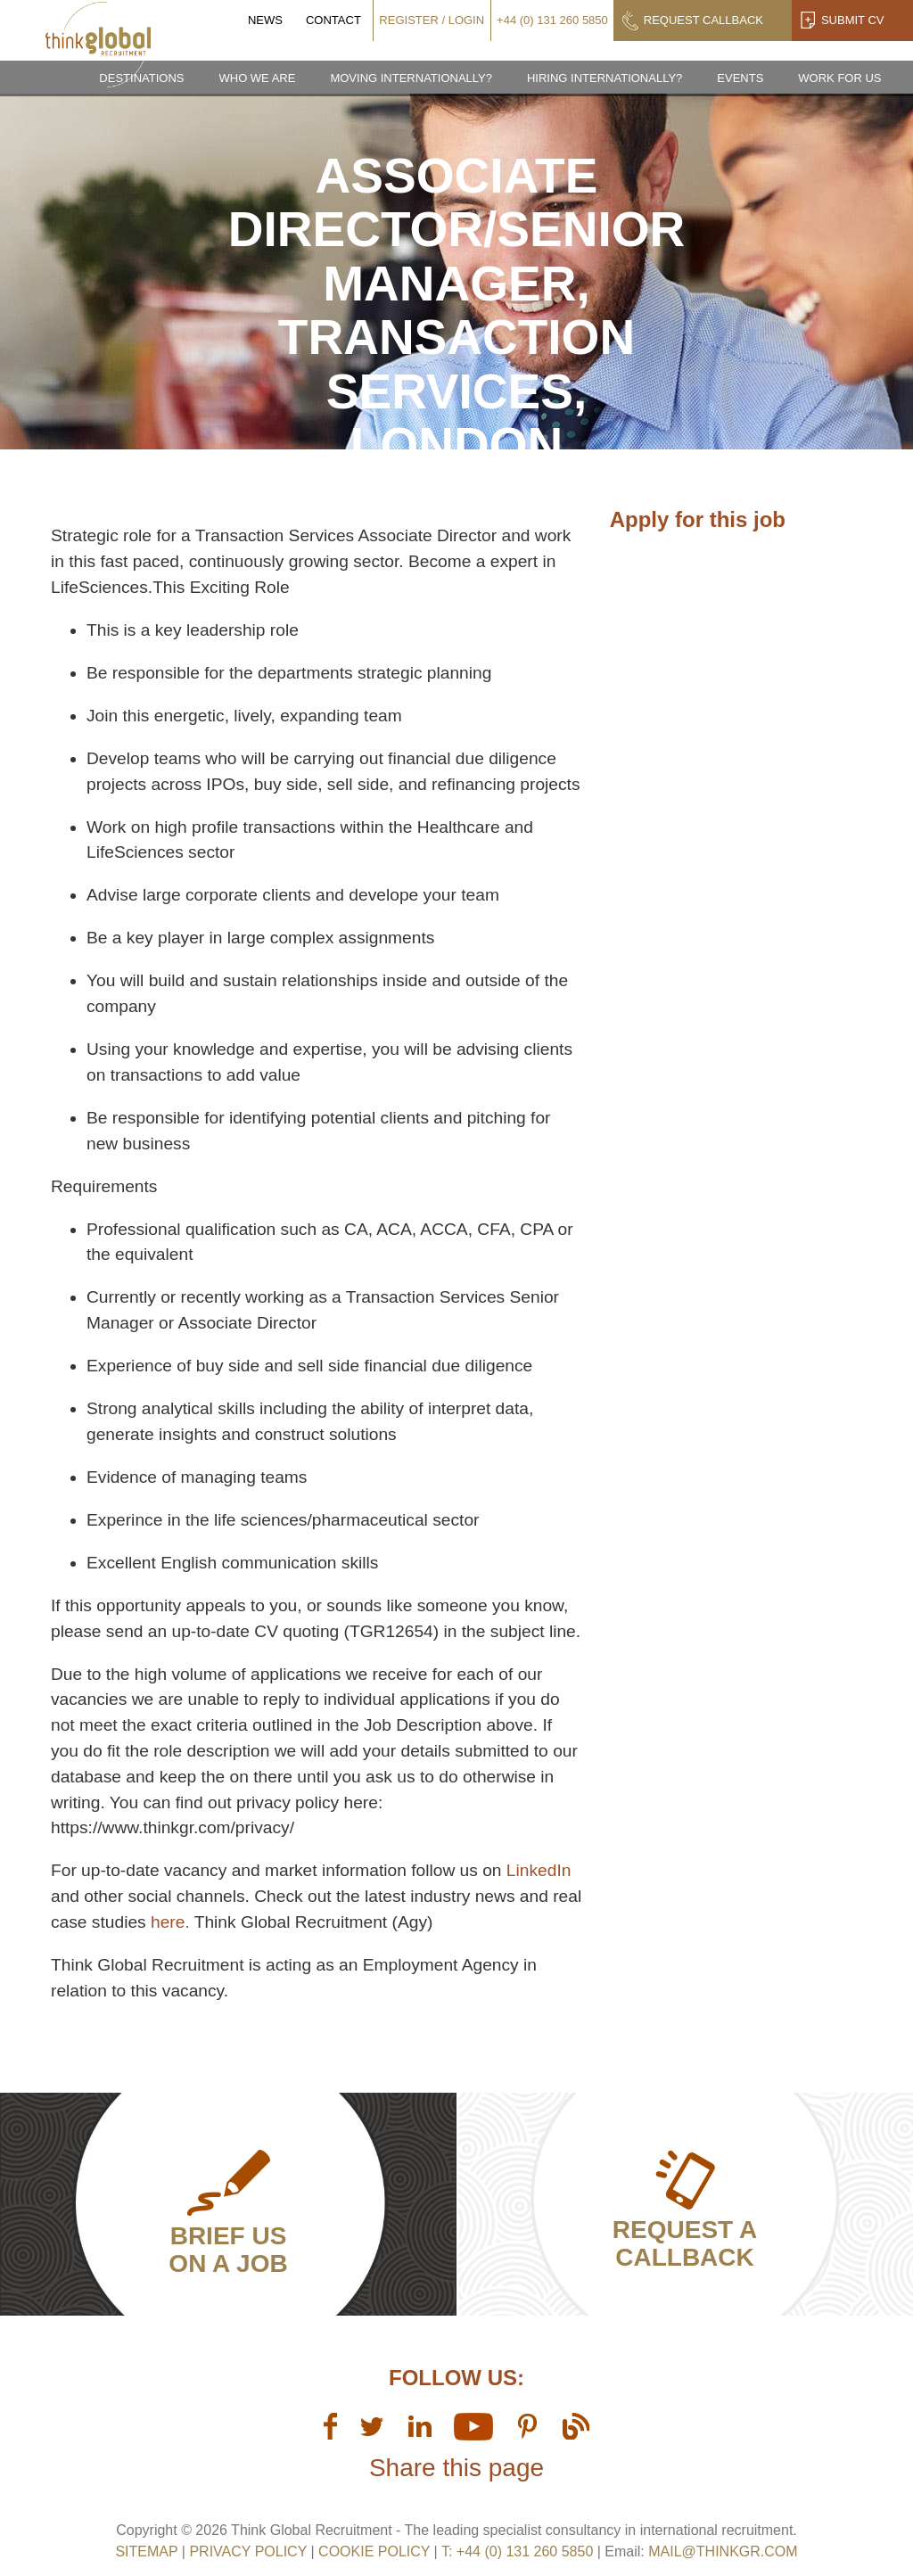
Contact (333, 20)
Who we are (256, 78)
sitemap (146, 2551)
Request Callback (703, 20)
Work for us (839, 78)
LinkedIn (539, 1870)
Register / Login (431, 20)
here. (170, 1922)
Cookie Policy (374, 2551)
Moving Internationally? (411, 78)
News (265, 20)
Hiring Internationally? (604, 78)
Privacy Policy (248, 2551)
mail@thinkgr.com (722, 2551)
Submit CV (852, 20)
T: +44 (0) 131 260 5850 (519, 2551)
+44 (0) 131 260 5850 (552, 20)
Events (740, 78)
